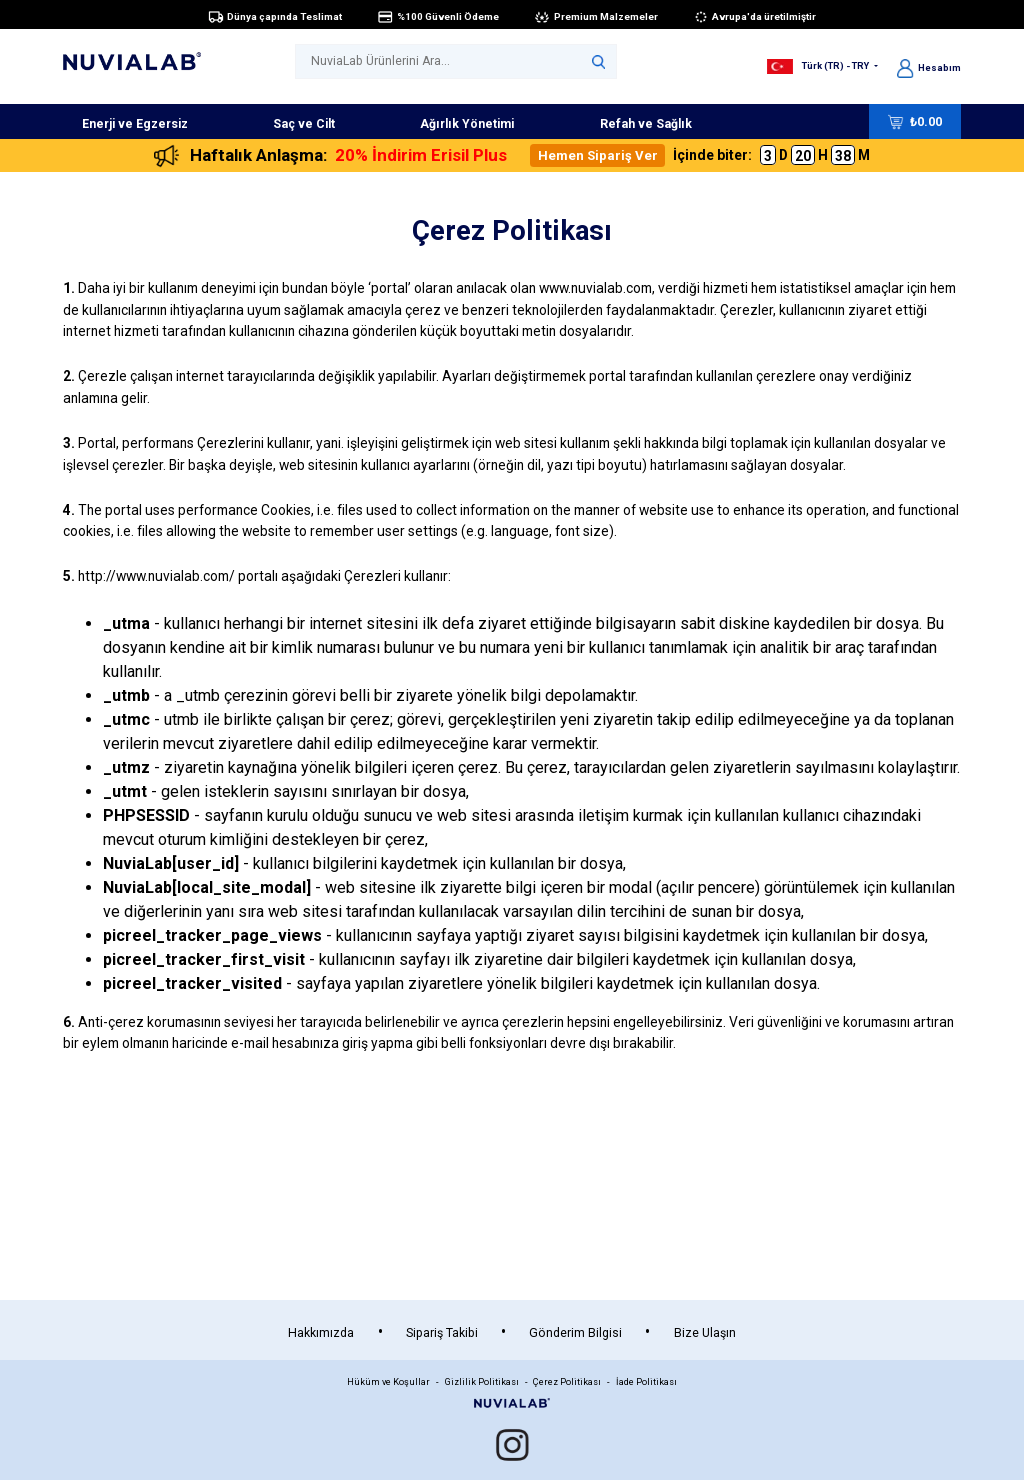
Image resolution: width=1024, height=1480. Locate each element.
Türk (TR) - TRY (819, 65)
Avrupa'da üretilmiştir (755, 16)
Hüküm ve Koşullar (388, 1381)
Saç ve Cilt (304, 124)
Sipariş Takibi (442, 1333)
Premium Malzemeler (596, 16)
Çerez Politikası (567, 1381)
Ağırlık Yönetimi (467, 124)
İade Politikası (646, 1381)
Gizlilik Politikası (482, 1381)
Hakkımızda (321, 1333)
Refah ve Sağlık (646, 124)
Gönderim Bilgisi (575, 1333)
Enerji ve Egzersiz (135, 124)
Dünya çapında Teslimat (275, 16)
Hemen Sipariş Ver (598, 155)
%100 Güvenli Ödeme (438, 16)
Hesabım (929, 67)
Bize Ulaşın (705, 1333)
